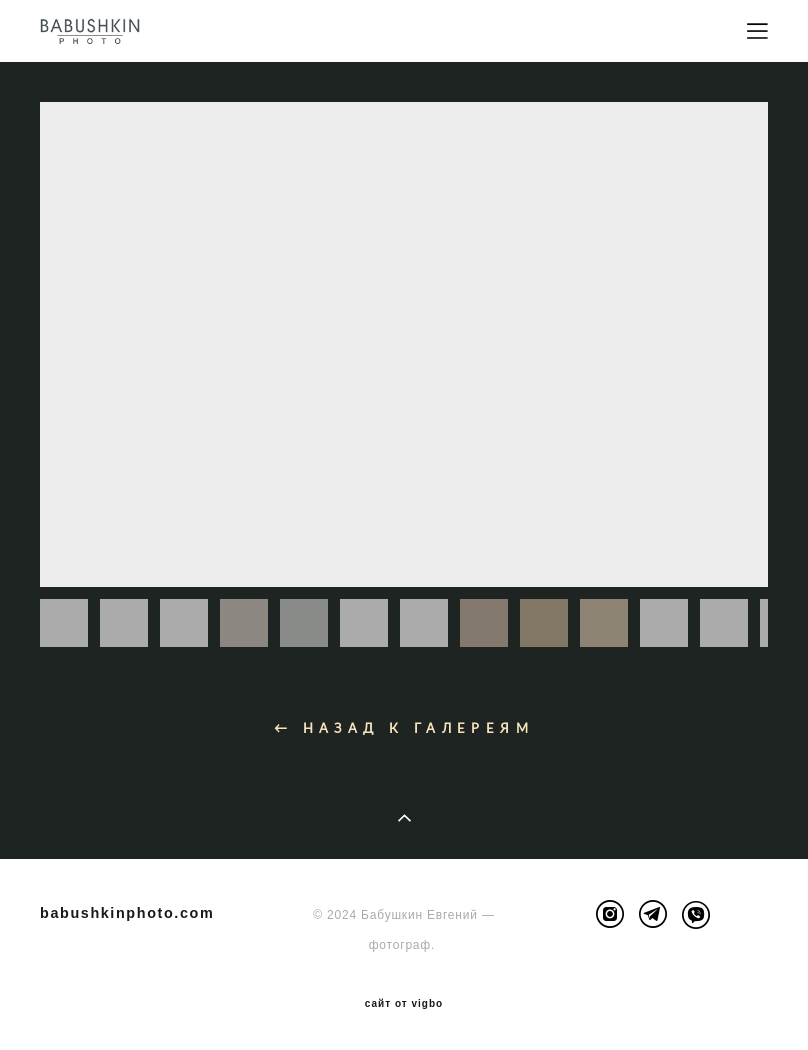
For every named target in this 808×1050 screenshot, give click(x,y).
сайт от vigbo (404, 1004)
